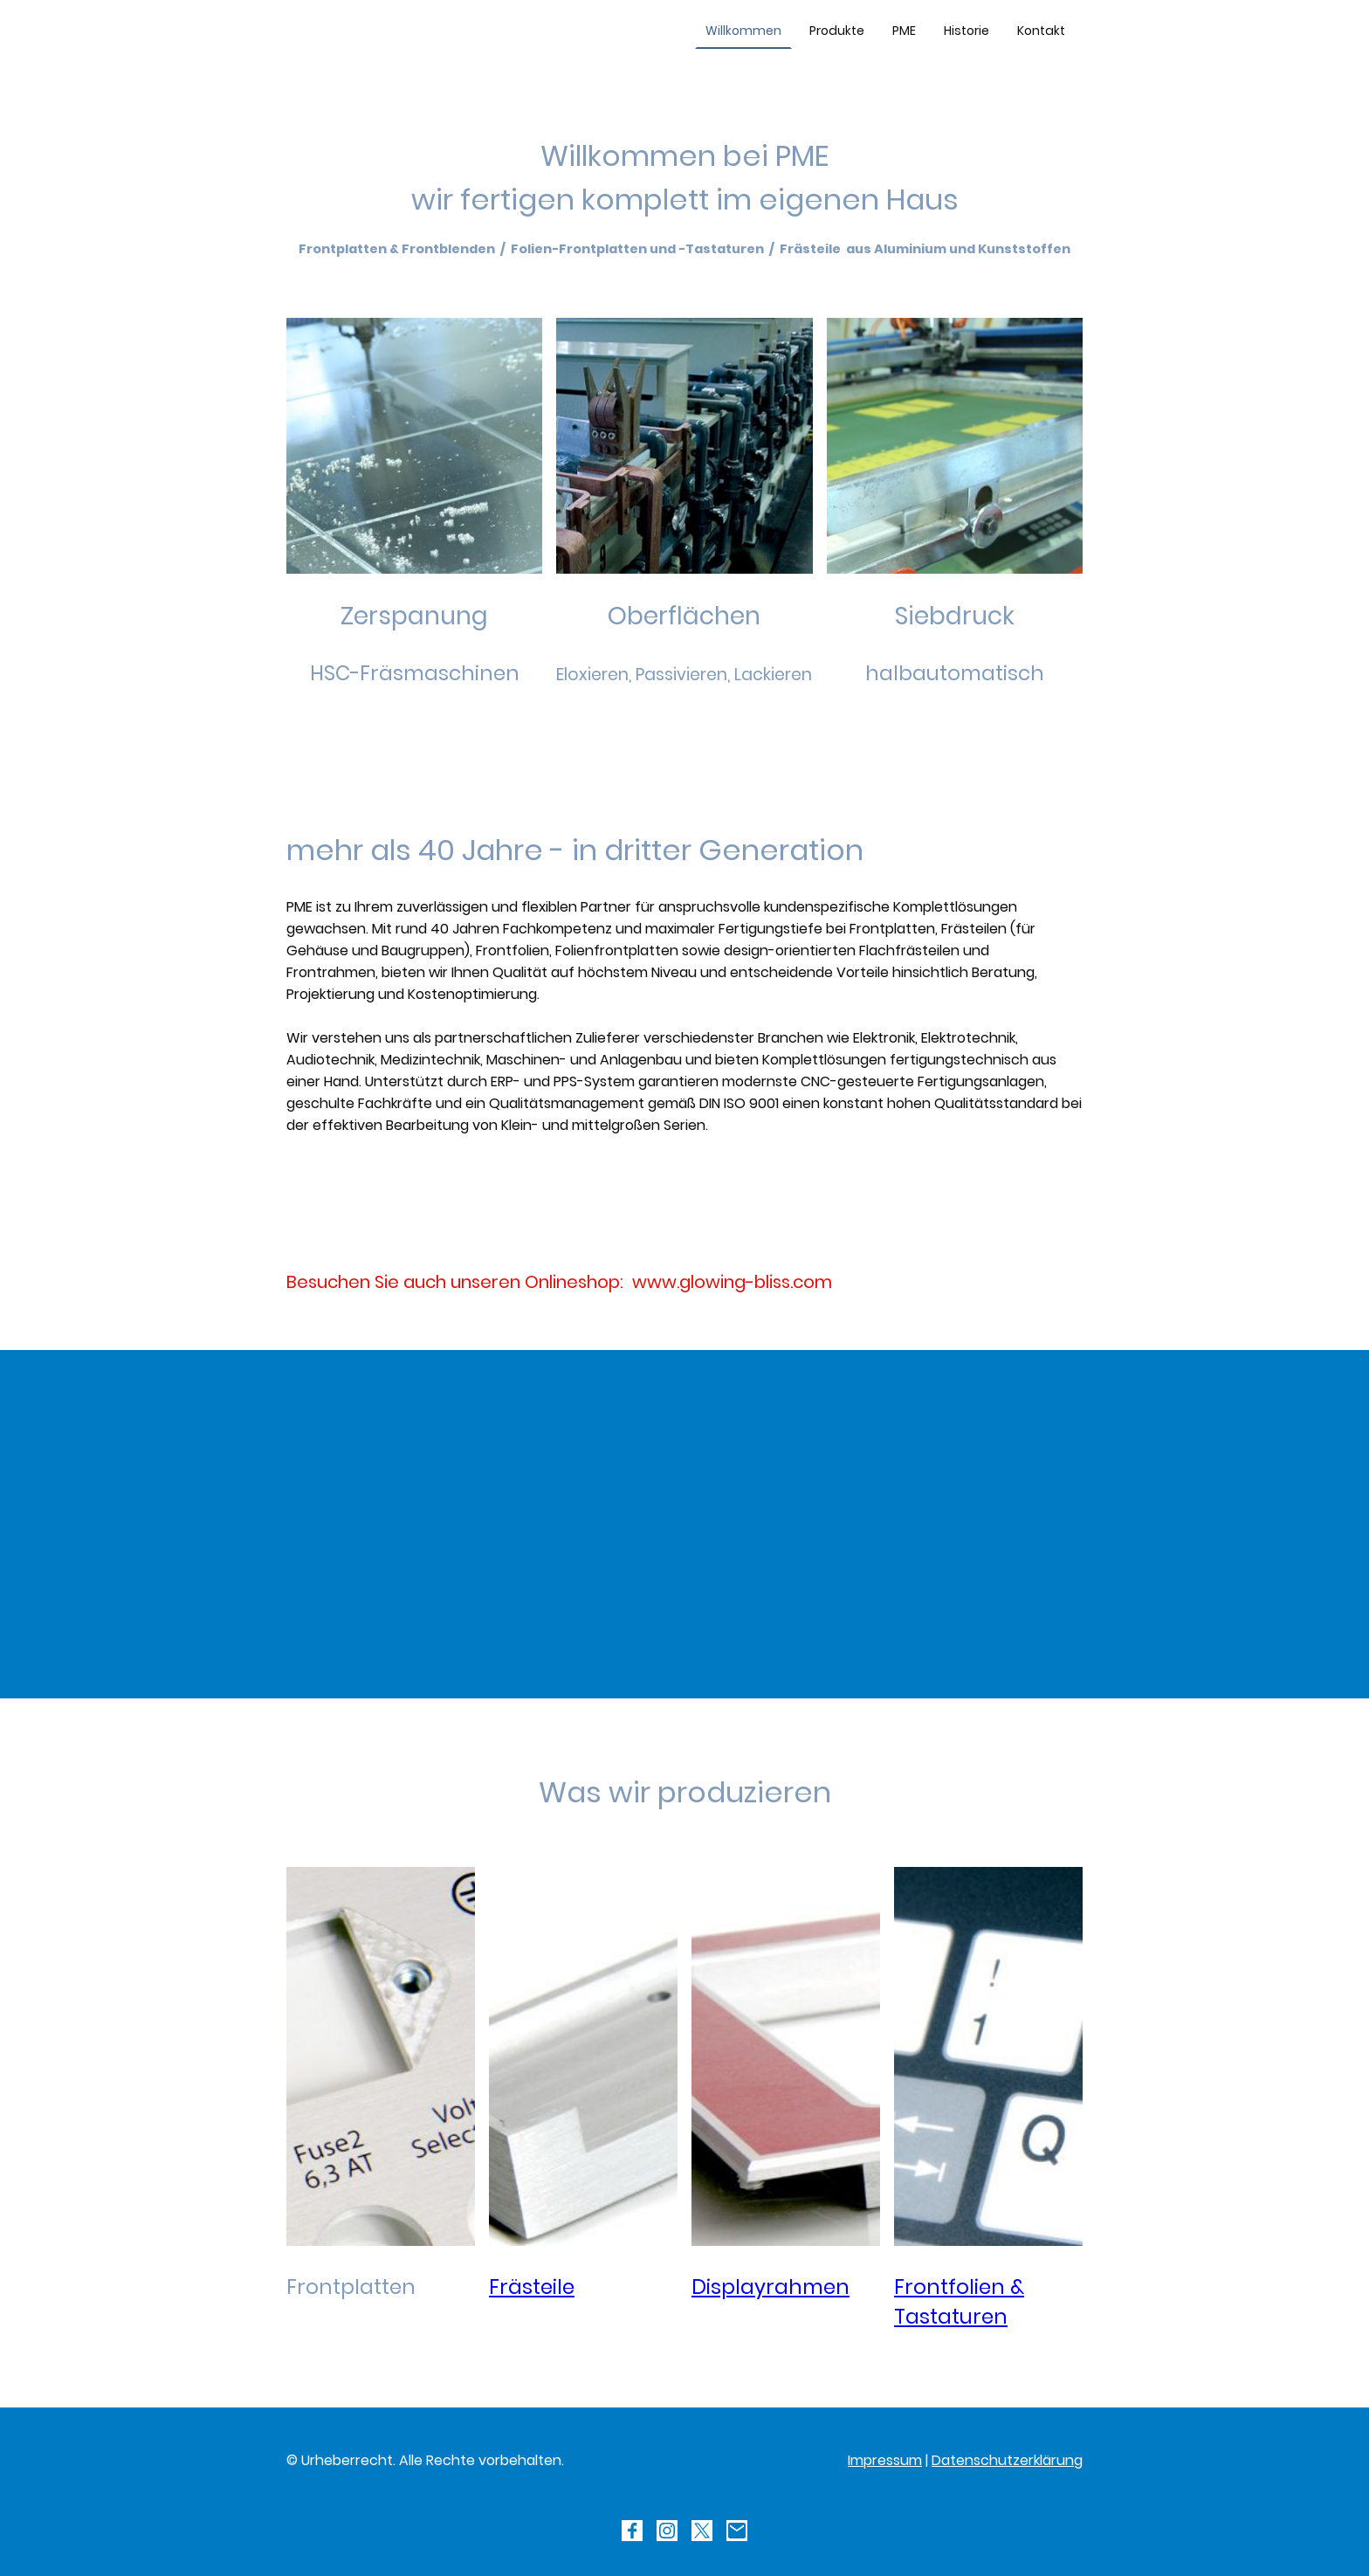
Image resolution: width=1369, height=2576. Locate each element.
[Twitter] (701, 2530)
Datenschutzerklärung (1007, 2460)
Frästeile (531, 2287)
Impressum (885, 2460)
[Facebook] (632, 2530)
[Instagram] (667, 2530)
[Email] (736, 2530)
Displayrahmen (770, 2287)
